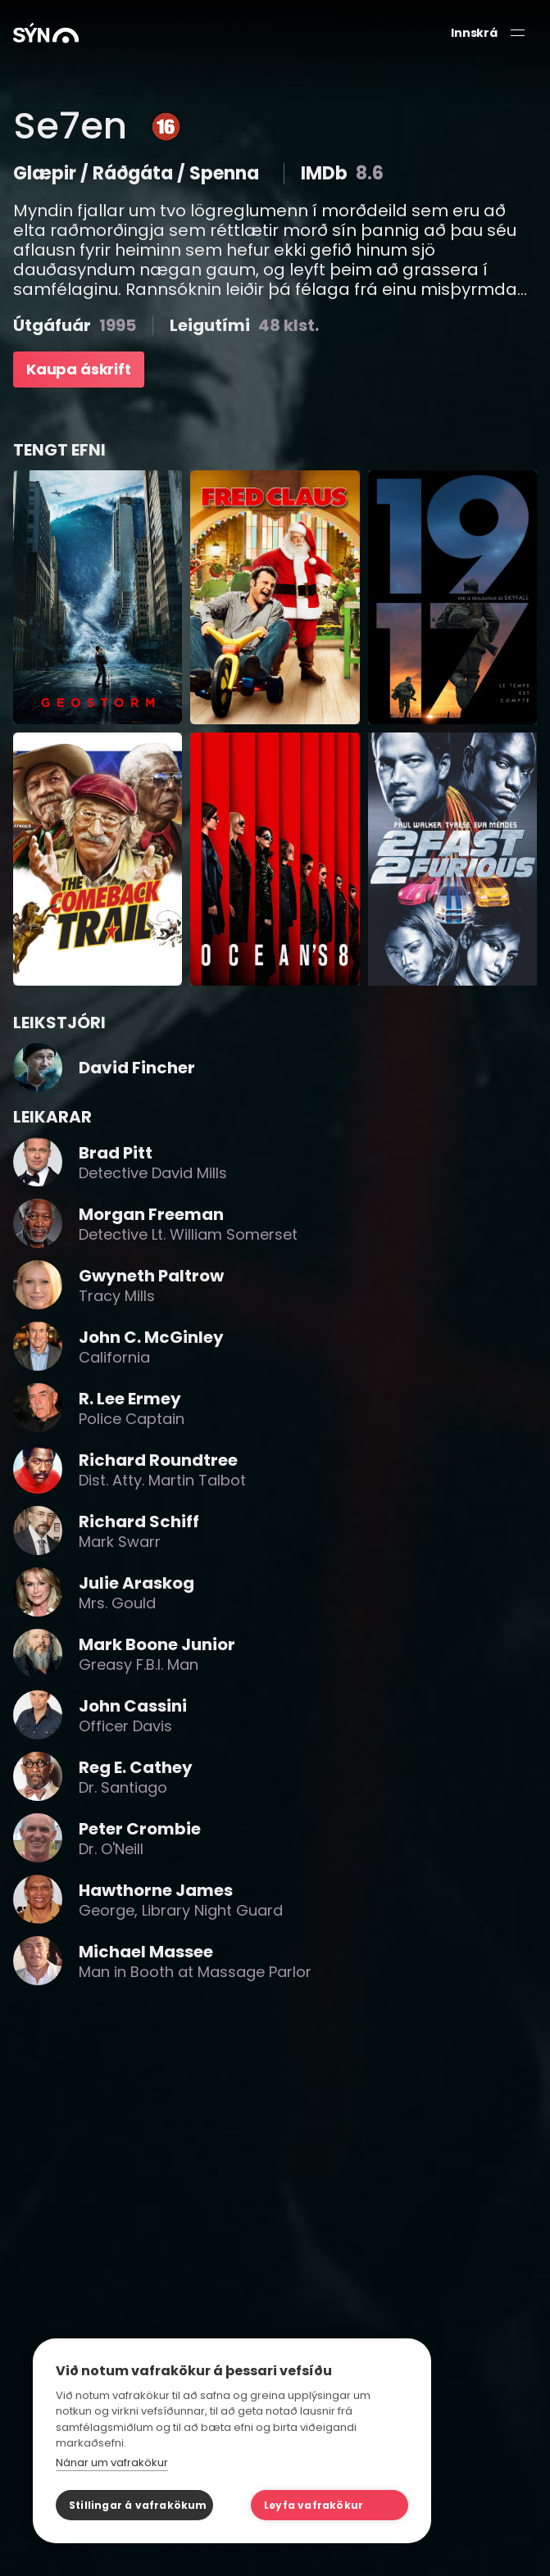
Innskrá (474, 33)
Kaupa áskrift (78, 369)
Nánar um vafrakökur (112, 2462)
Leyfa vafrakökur (313, 2505)
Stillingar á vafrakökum (138, 2505)
